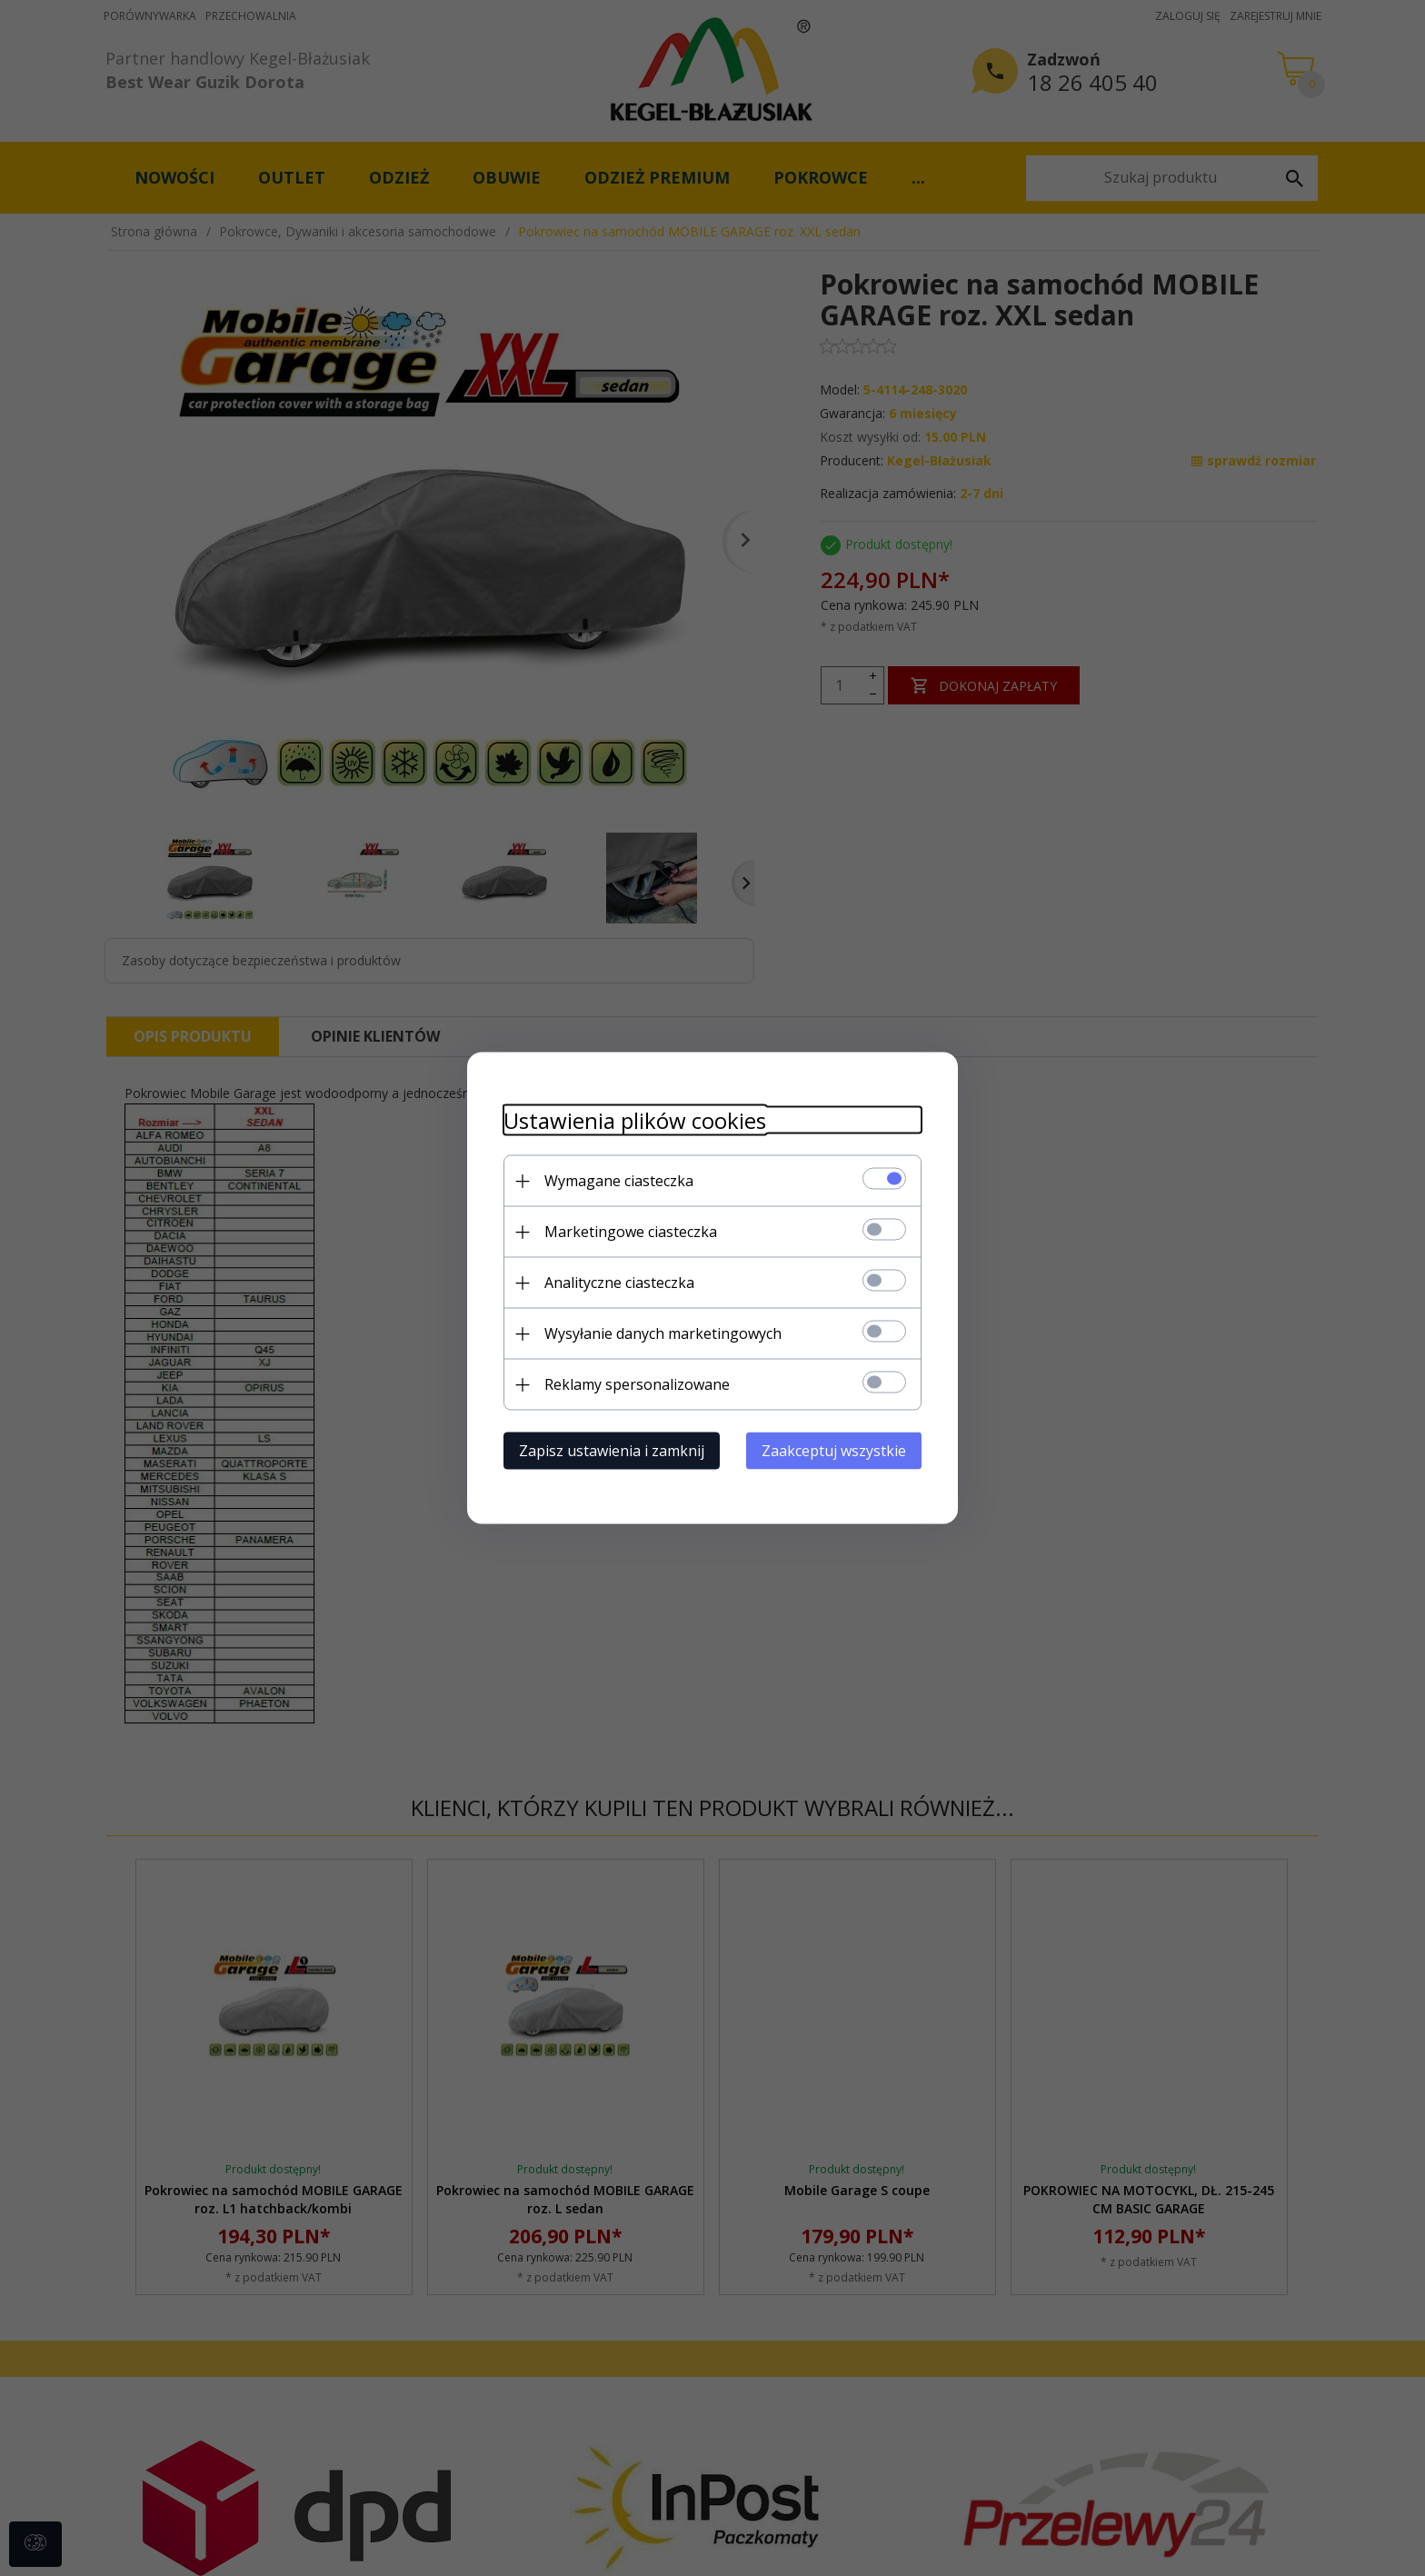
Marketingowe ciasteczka (630, 1232)
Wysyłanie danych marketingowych (663, 1333)
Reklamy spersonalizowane (637, 1384)
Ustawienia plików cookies (634, 1120)
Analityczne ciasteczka (619, 1283)
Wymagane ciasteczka (618, 1181)
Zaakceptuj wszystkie (834, 1451)
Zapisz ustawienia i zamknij (611, 1451)
